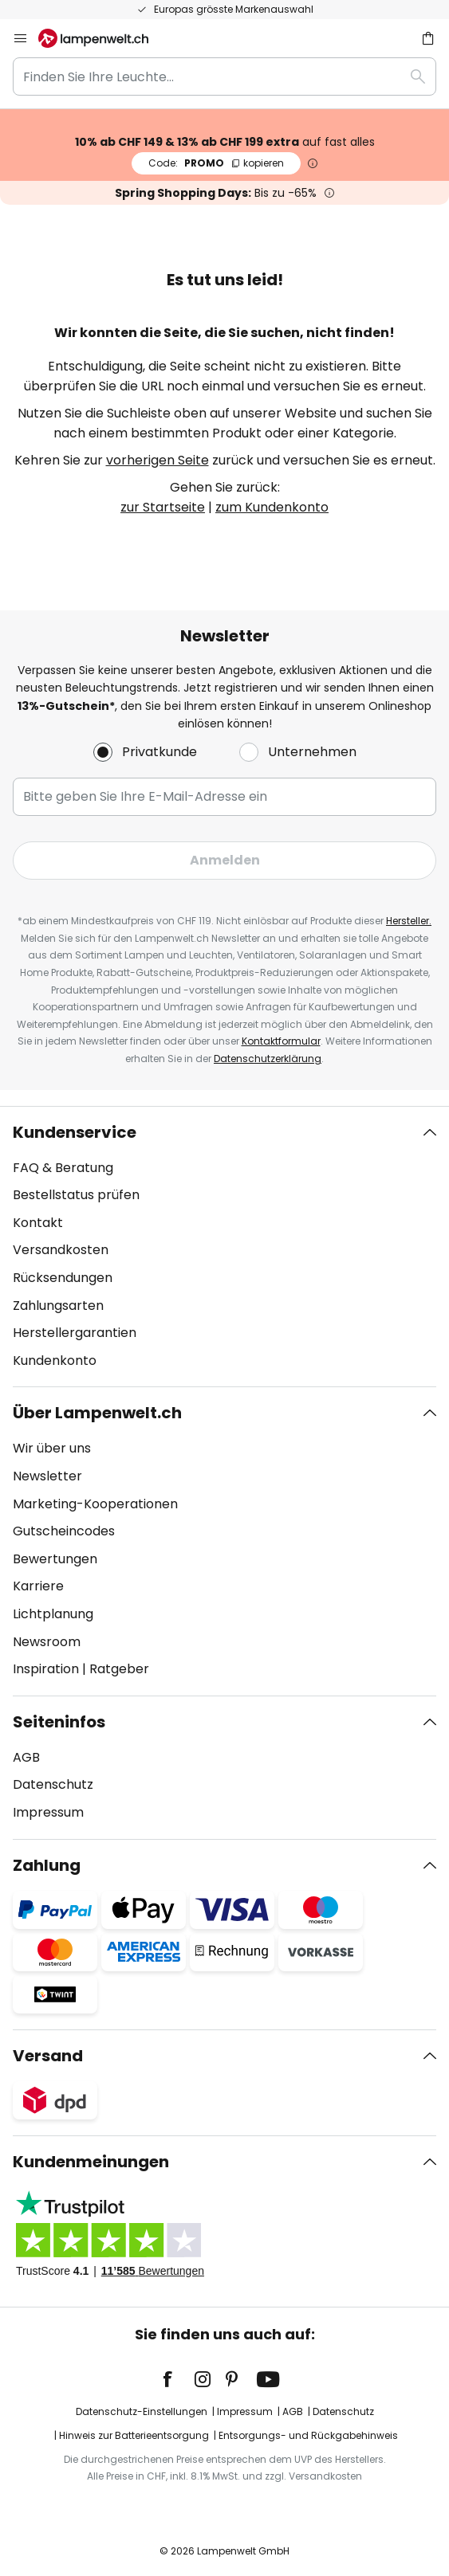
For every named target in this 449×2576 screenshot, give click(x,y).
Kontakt (38, 1223)
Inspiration (46, 1669)
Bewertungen (55, 1559)
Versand (48, 2056)
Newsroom (47, 1642)
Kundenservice (74, 1132)
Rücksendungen (62, 1277)
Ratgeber (119, 1669)
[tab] (224, 1247)
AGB (26, 1757)
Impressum (48, 1812)
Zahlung (47, 1865)
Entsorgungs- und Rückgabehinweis (308, 2435)
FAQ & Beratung (63, 1168)
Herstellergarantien (74, 1332)
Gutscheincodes (64, 1531)
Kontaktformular (281, 1041)
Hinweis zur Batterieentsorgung (134, 2435)
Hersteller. (408, 920)
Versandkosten (60, 1250)
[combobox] (224, 76)
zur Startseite (162, 507)
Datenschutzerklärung (267, 1058)
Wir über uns (52, 1448)
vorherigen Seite (157, 460)
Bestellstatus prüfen (76, 1195)
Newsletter (47, 1476)
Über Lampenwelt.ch (97, 1413)
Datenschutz (53, 1784)
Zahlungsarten (58, 1305)
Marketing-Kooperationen (95, 1504)
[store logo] (102, 38)
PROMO (216, 163)
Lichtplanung (53, 1614)
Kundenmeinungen (91, 2162)
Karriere (38, 1586)
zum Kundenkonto (272, 507)
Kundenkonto (54, 1360)
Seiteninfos (59, 1722)
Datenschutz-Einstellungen (141, 2411)
